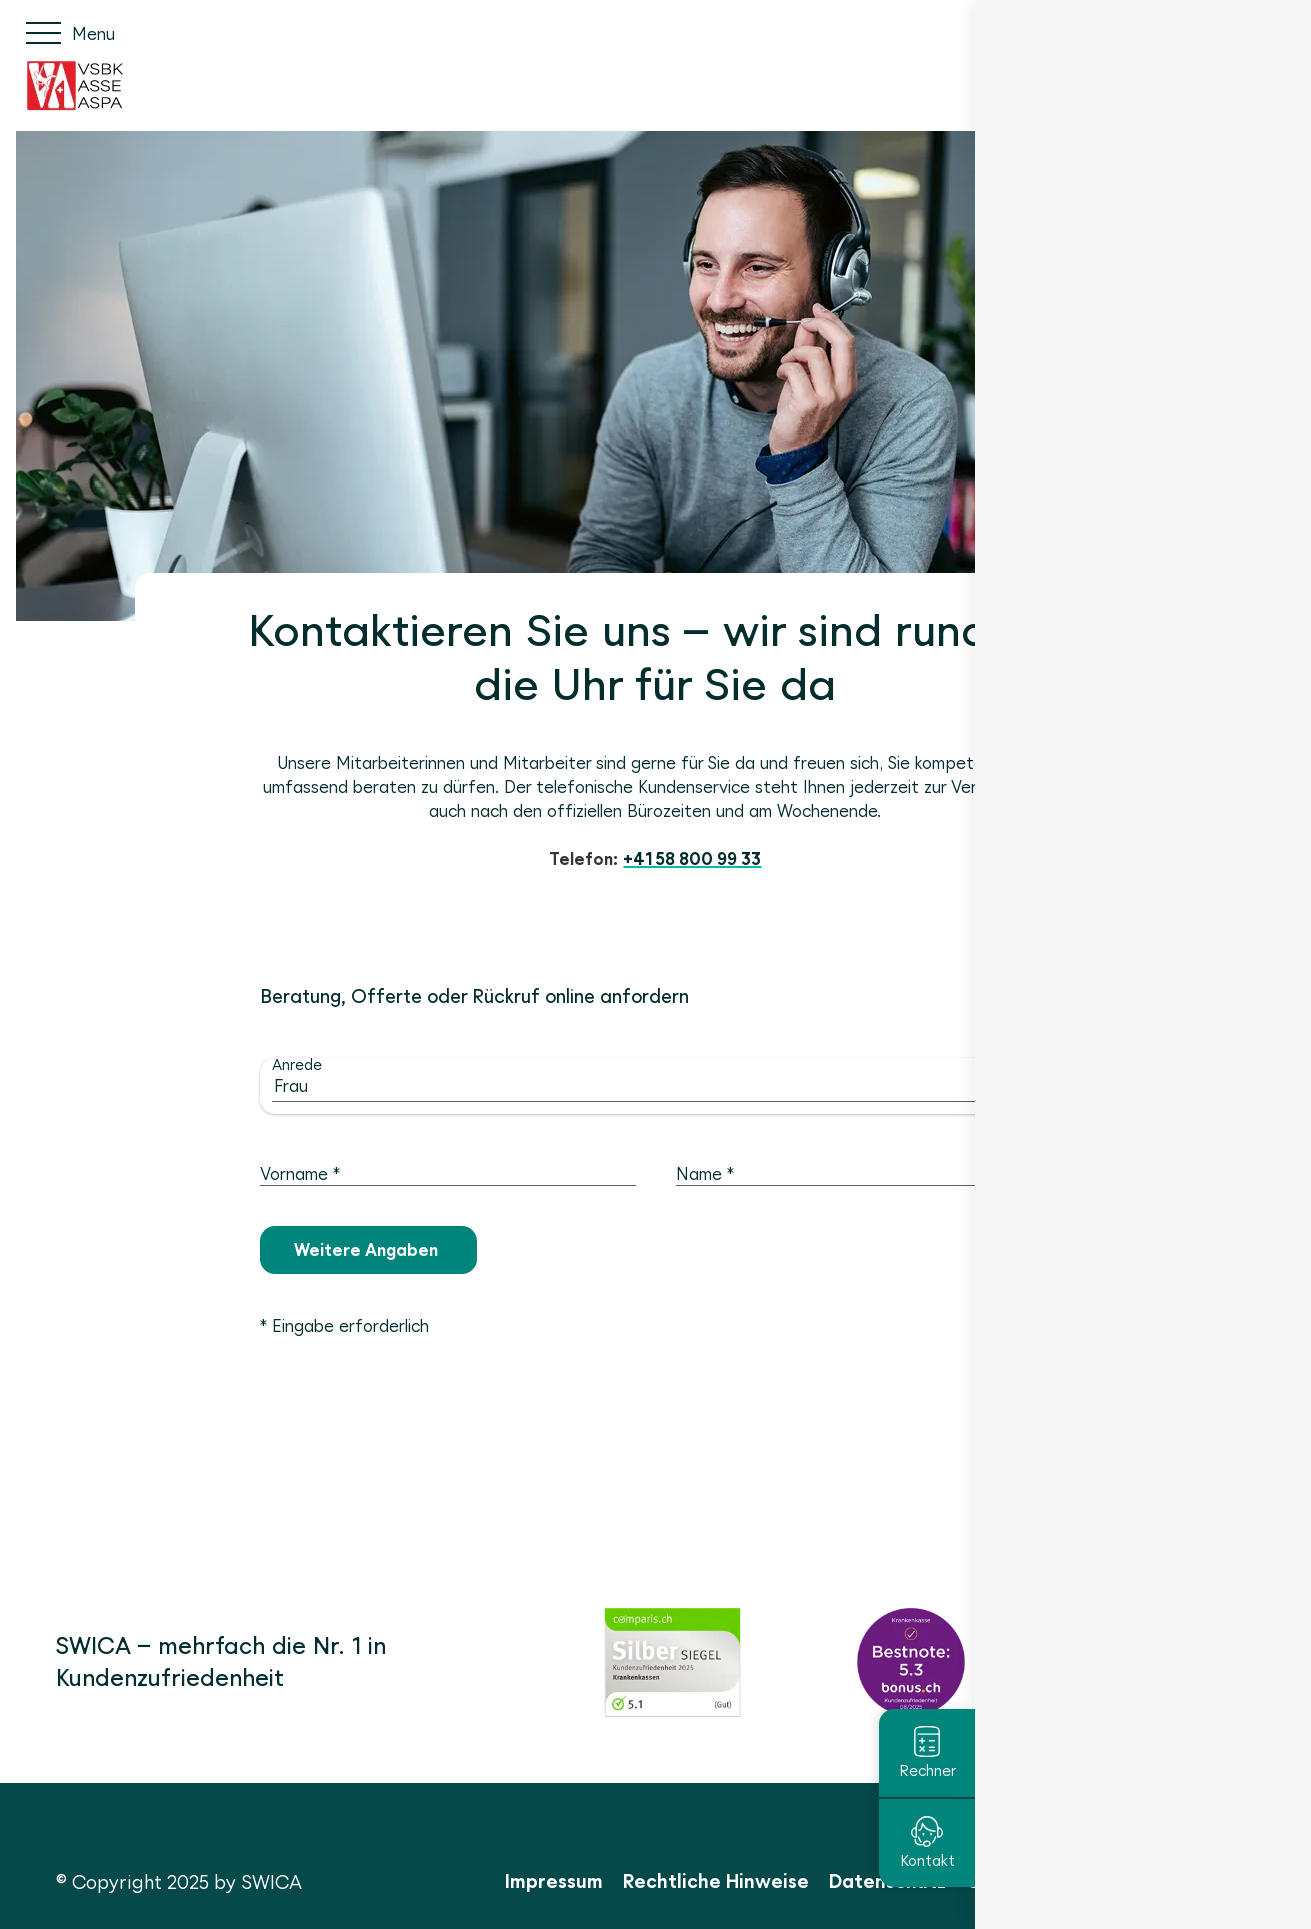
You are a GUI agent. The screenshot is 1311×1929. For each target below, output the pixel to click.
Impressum (554, 1881)
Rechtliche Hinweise (716, 1881)
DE (1175, 32)
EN (1276, 32)
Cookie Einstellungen (1063, 1881)
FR (1210, 32)
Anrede (297, 1064)
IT (1243, 32)
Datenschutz (887, 1881)
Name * (705, 1174)
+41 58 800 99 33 (692, 859)
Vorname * (300, 1174)
